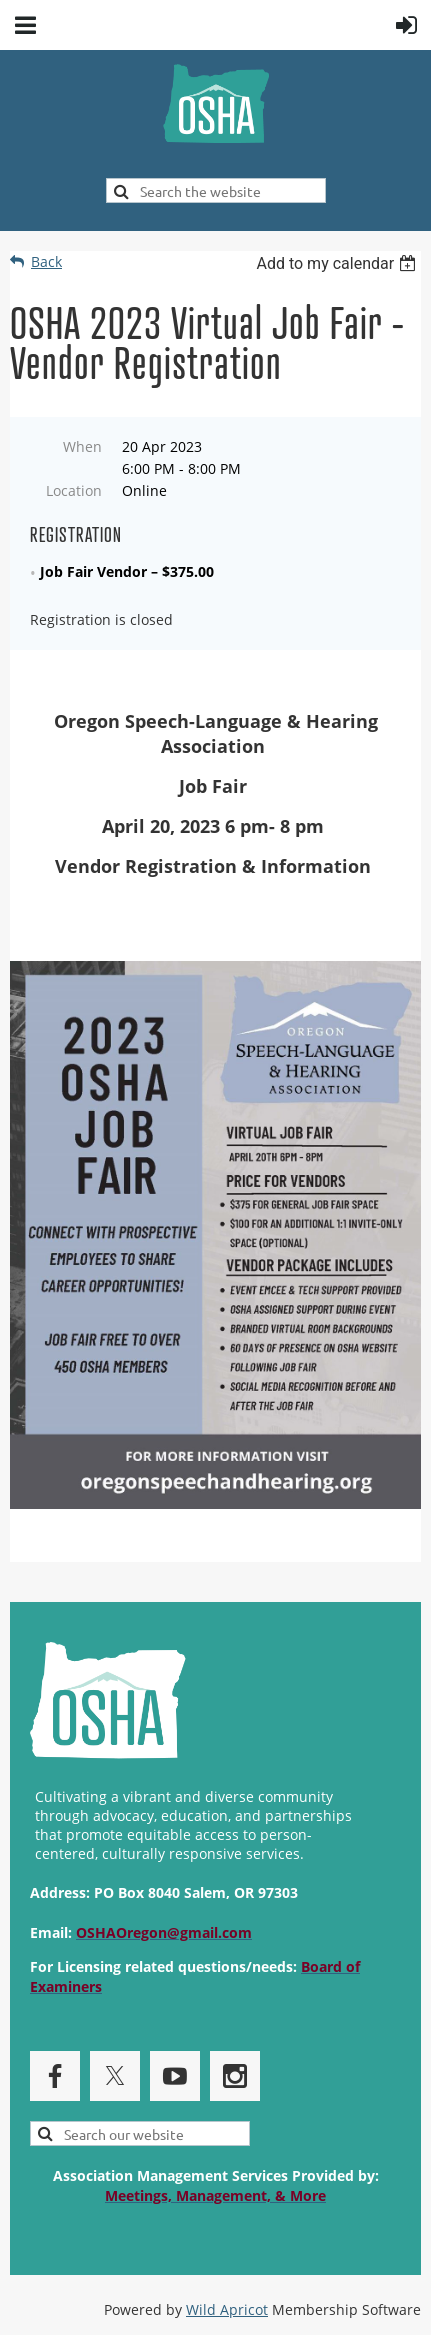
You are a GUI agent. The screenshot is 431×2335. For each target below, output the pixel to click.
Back (46, 261)
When (82, 446)
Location (74, 490)
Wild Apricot (227, 2309)
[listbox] (338, 263)
